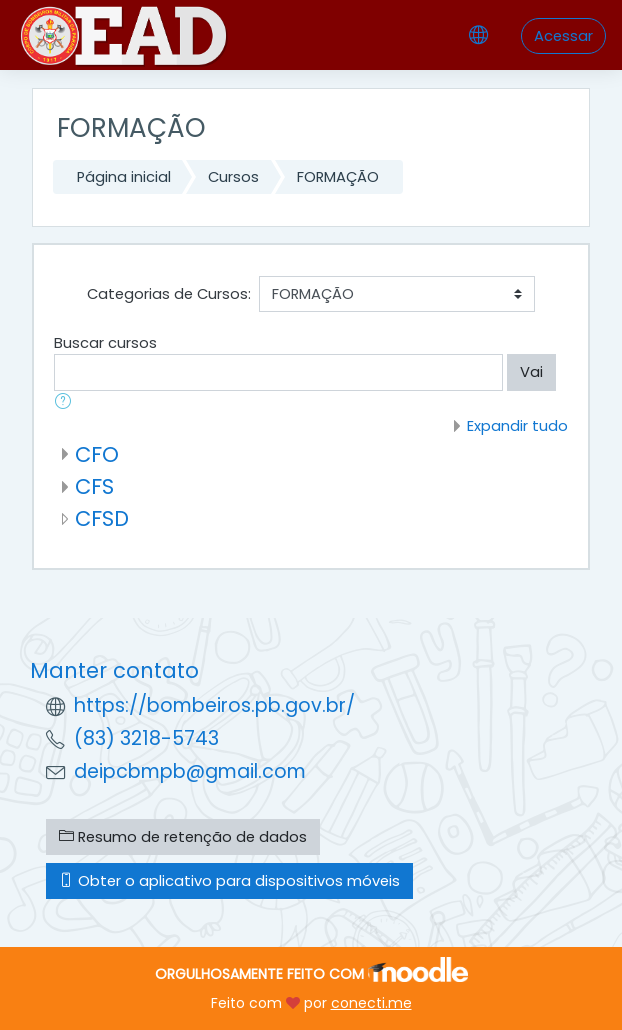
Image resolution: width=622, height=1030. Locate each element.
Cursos (233, 177)
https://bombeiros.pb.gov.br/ (214, 705)
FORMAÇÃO (338, 177)
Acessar (563, 36)
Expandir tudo (517, 426)
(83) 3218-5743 (146, 738)
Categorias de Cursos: (169, 294)
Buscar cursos (105, 343)
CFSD (102, 518)
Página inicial (124, 177)
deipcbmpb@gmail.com (190, 771)
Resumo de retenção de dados (183, 837)
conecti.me (371, 1003)
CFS (94, 486)
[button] (67, 403)
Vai (531, 372)
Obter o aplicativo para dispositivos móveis (229, 881)
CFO (97, 454)
